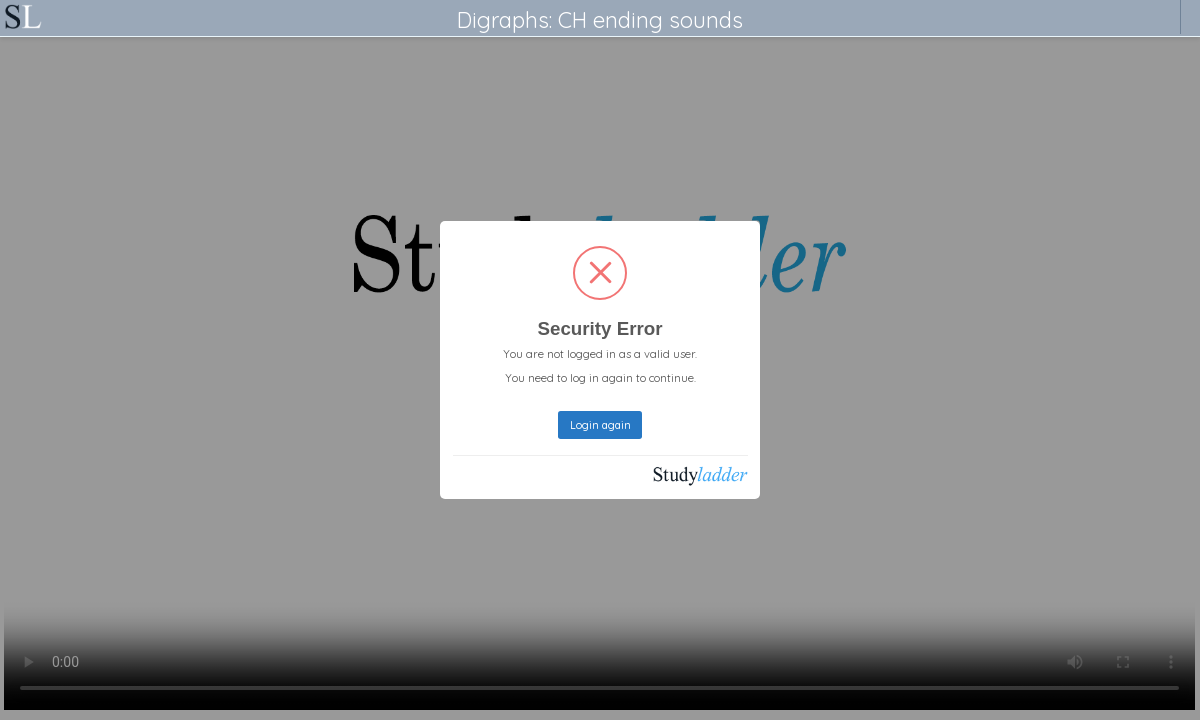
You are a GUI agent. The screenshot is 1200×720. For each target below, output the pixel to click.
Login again (600, 425)
